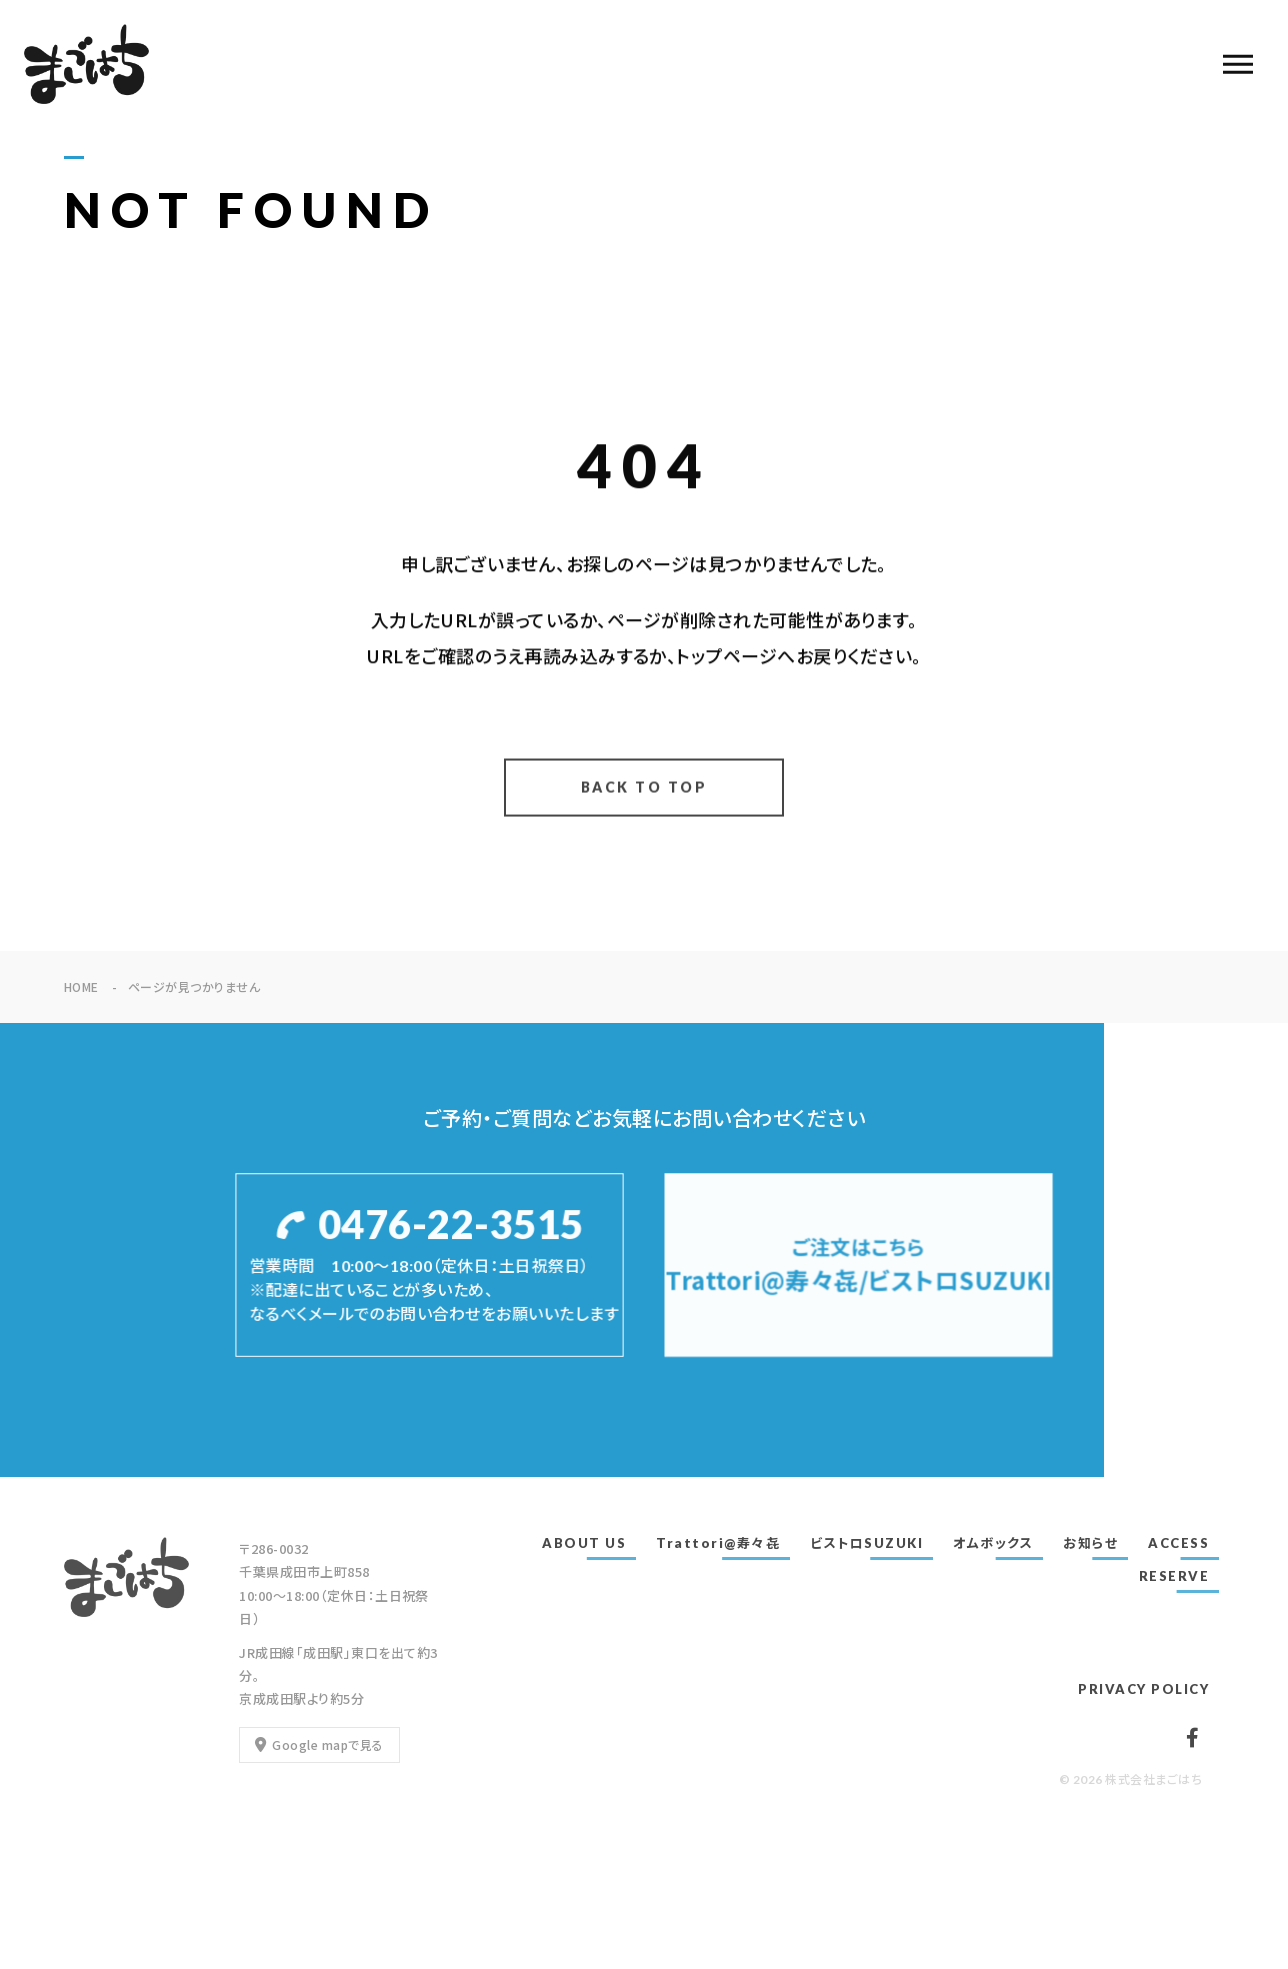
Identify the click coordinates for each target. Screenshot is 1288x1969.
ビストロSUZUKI (866, 1543)
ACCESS (1178, 1543)
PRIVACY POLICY (1143, 1689)
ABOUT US (584, 1543)
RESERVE (1174, 1576)
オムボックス (993, 1543)
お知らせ (1090, 1543)
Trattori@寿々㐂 (718, 1543)
